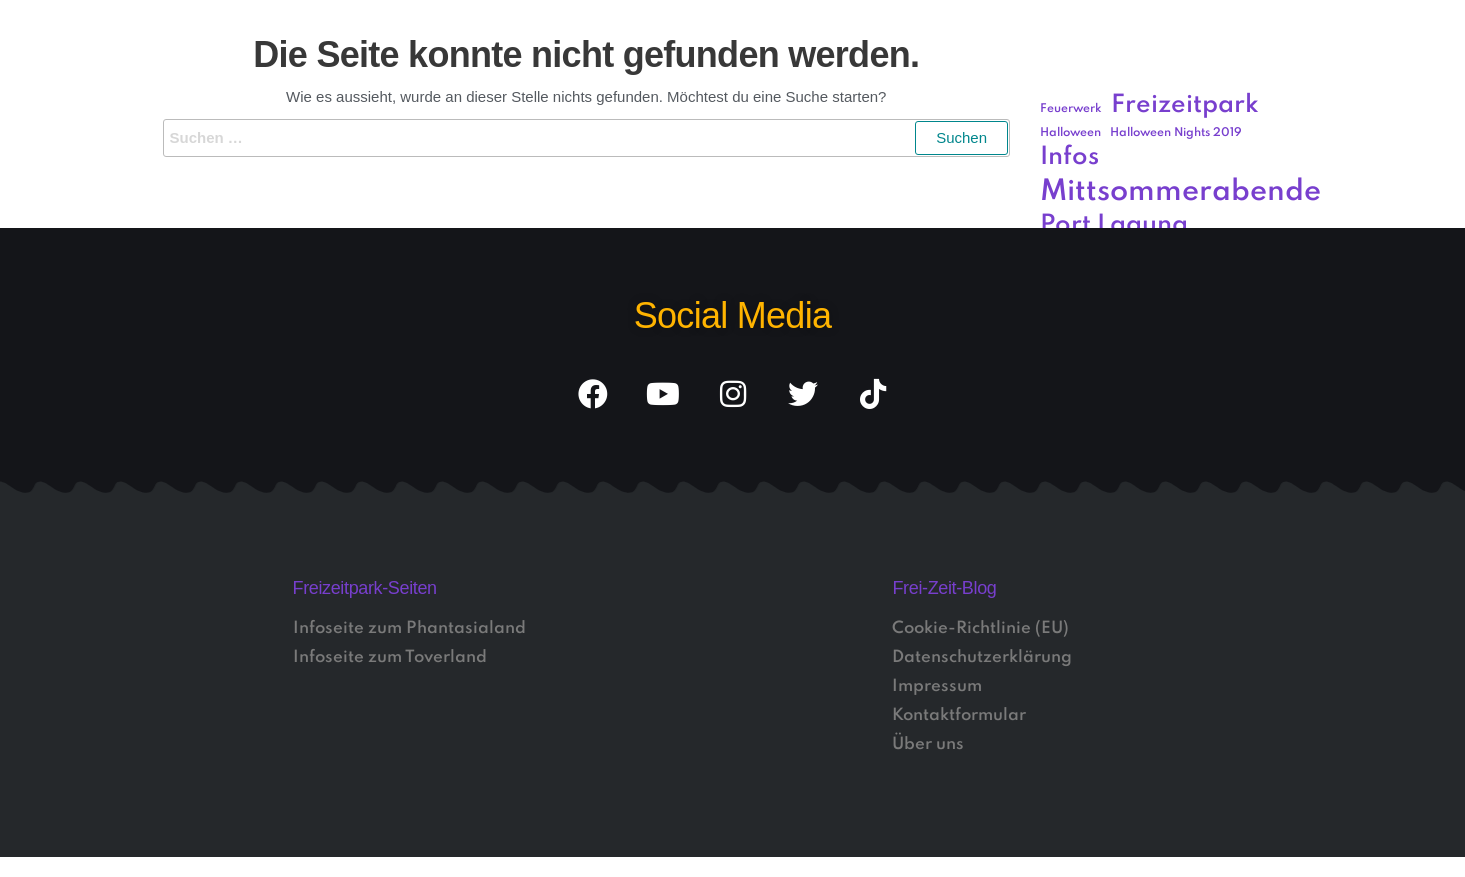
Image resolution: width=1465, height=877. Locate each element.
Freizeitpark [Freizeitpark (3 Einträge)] (1185, 105)
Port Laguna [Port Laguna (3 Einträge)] (1114, 225)
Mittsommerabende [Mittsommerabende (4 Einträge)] (1180, 192)
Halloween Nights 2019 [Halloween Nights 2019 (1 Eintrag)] (1176, 133)
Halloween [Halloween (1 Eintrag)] (1070, 133)
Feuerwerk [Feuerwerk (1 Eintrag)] (1071, 109)
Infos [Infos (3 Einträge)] (1069, 157)
